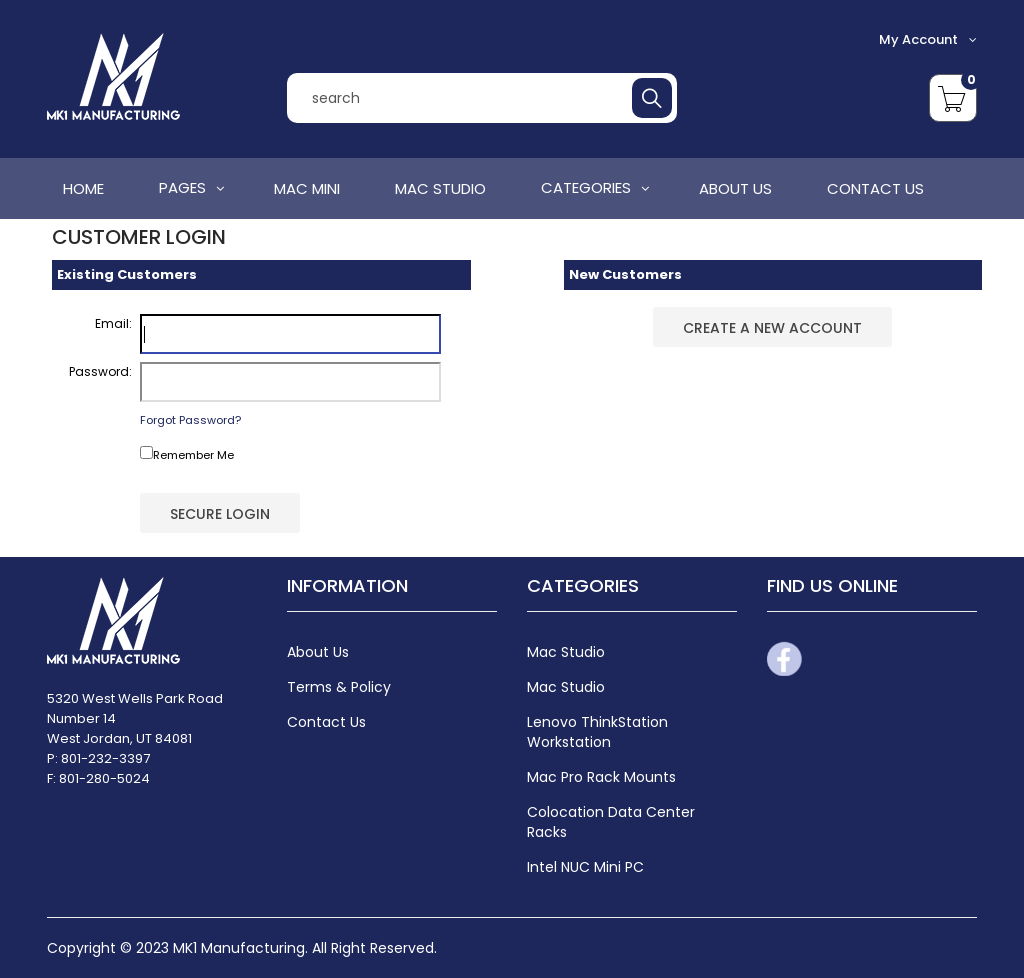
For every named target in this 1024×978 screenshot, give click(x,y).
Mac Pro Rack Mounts (601, 777)
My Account (928, 39)
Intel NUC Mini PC (585, 867)
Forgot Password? (190, 420)
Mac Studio (566, 687)
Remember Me (187, 454)
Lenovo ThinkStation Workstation (597, 732)
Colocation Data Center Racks (611, 822)
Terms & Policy (339, 687)
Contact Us (326, 722)
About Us (318, 652)
